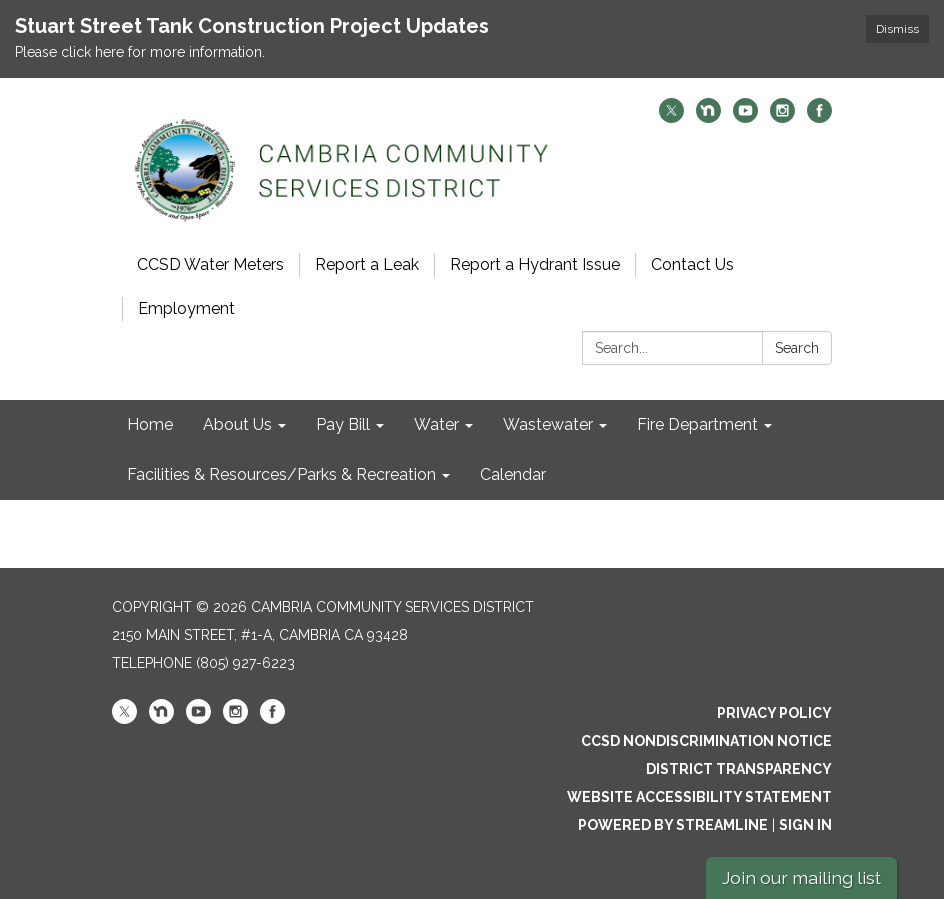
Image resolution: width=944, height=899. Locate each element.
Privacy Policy (774, 713)
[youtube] (745, 117)
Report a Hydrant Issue (535, 264)
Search (797, 348)
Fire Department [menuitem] (697, 424)
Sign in (805, 825)
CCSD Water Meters (210, 264)
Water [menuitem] (436, 424)
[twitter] (671, 117)
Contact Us (692, 264)
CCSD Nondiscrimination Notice (706, 741)
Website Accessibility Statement (699, 797)
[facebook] (819, 117)
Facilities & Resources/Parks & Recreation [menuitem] (281, 474)
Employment (186, 308)
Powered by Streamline (673, 825)
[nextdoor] (708, 117)
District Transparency (739, 769)
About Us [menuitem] (237, 424)
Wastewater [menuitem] (548, 424)
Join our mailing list (801, 877)
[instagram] (782, 117)
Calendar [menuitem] (513, 474)
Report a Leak (367, 264)
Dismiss (897, 29)
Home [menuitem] (150, 424)
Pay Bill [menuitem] (343, 424)
